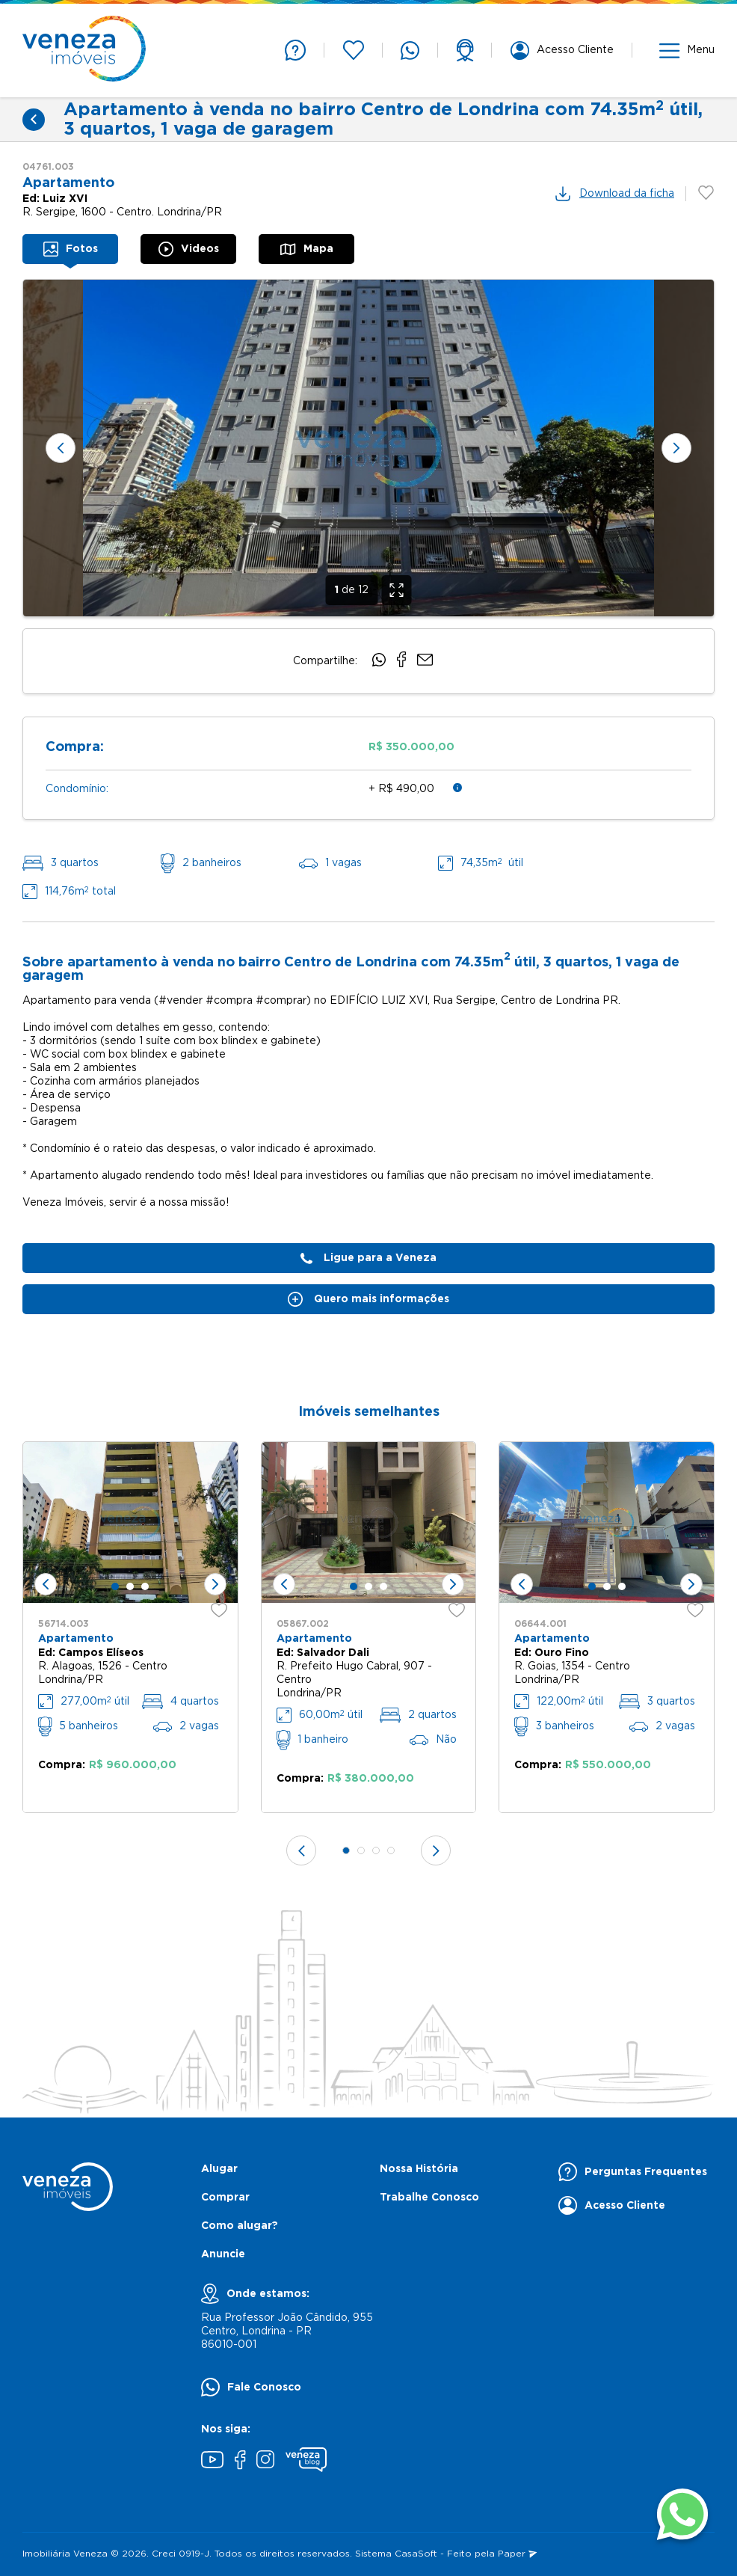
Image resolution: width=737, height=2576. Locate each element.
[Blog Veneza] (306, 2461)
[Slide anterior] (60, 448)
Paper (517, 2554)
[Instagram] (265, 2461)
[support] (465, 50)
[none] (368, 448)
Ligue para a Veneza (368, 1258)
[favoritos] (219, 1618)
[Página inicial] (84, 50)
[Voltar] (33, 119)
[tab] (70, 249)
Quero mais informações (368, 1299)
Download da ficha (614, 194)
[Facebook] (240, 2461)
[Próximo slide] (676, 448)
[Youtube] (212, 2461)
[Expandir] (397, 590)
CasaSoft (416, 2554)
